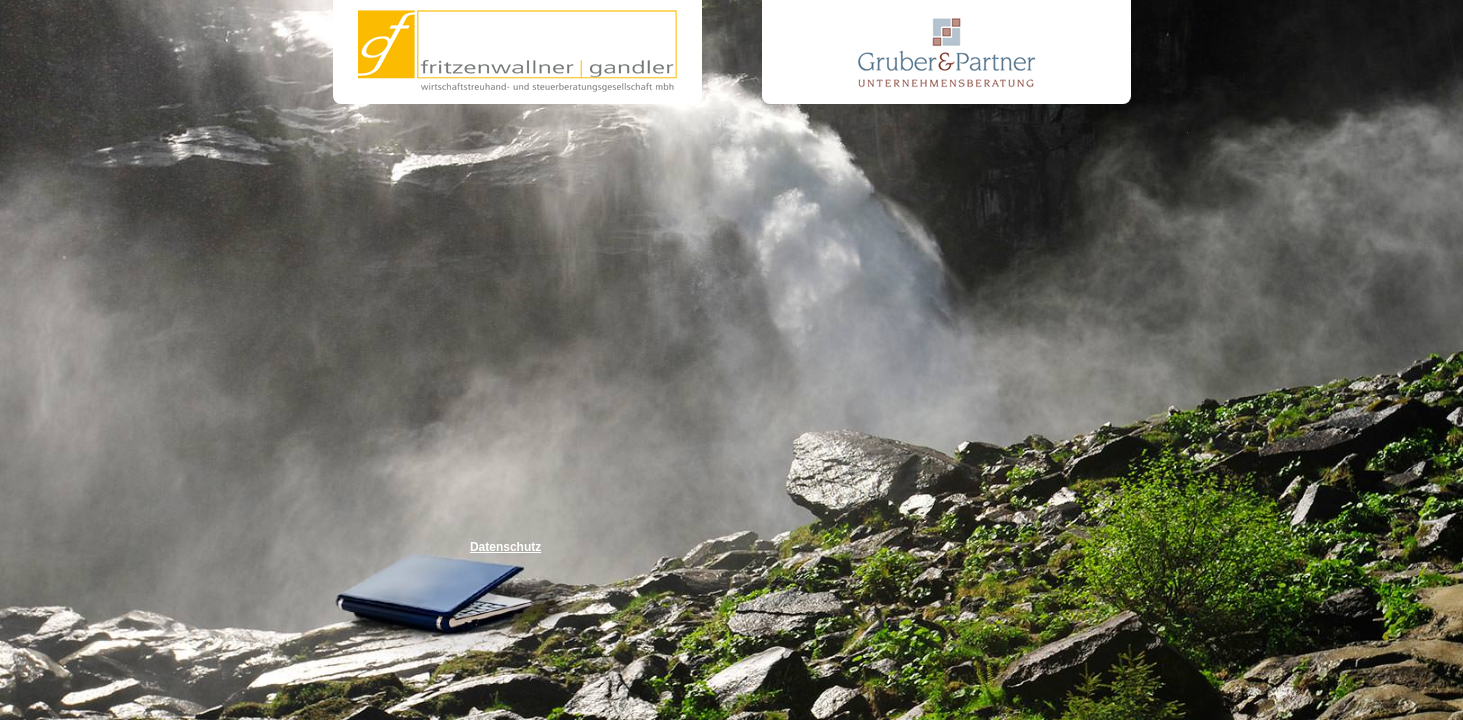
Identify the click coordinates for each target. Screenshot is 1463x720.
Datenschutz (505, 547)
